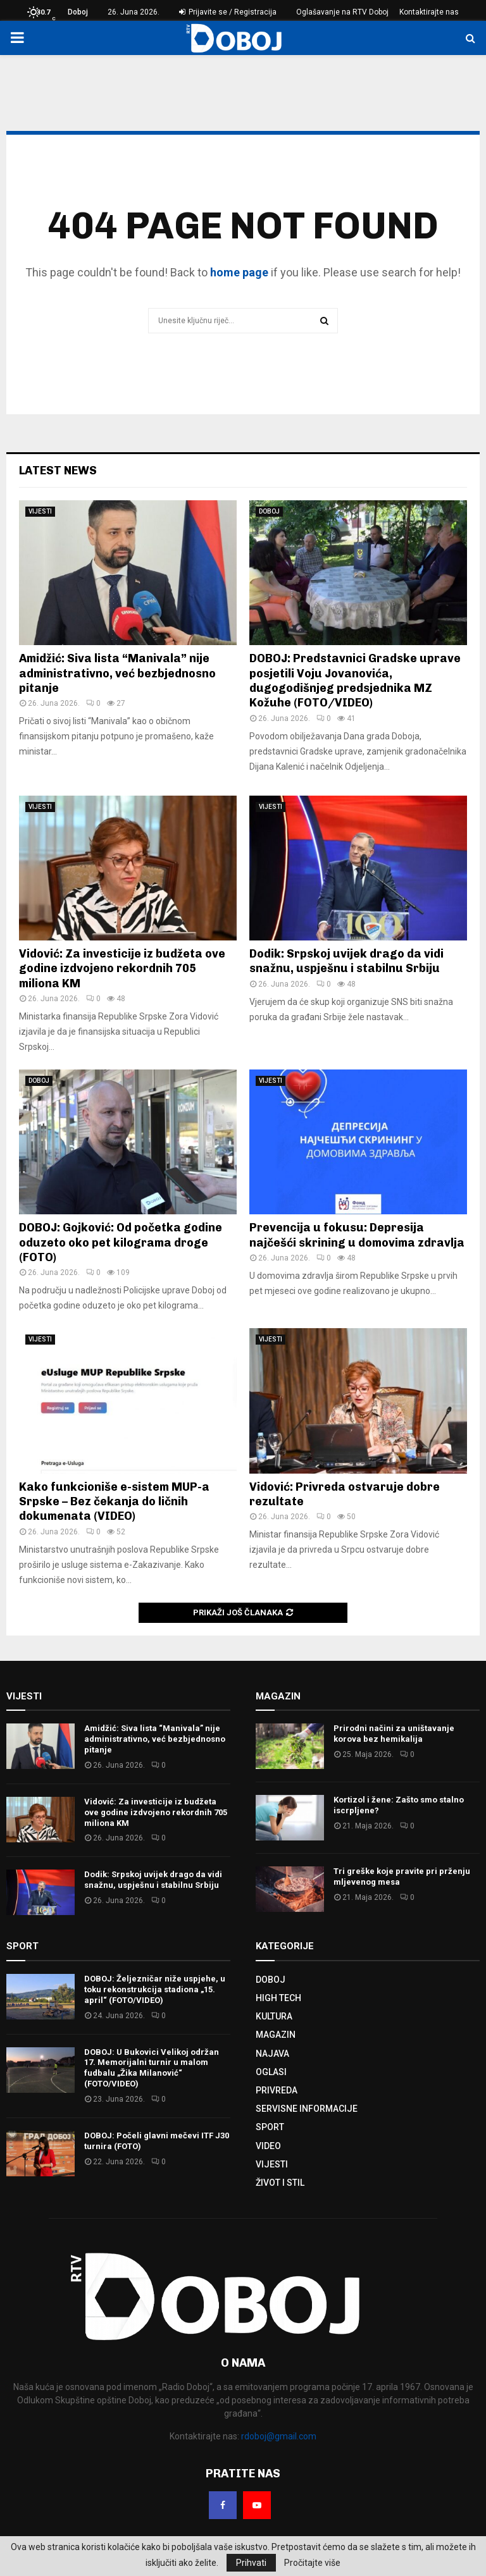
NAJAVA (272, 2054)
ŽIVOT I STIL (280, 2183)
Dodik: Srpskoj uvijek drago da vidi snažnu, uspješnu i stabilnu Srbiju (346, 961)
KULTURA (274, 2016)
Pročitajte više (312, 2562)
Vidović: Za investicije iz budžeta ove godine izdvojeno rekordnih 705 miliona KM (122, 968)
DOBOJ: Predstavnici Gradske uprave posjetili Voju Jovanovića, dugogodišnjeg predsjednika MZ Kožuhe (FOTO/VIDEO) (355, 680)
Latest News (58, 471)
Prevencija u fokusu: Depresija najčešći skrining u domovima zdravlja (356, 1235)
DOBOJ (269, 511)
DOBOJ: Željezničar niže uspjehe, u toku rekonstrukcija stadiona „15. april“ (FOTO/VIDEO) (154, 1989)
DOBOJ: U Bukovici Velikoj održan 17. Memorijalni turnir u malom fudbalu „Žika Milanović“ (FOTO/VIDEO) (151, 2068)
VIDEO (268, 2146)
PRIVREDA (276, 2090)
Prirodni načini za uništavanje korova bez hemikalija (393, 1733)
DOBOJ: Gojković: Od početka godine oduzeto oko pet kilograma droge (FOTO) (120, 1242)
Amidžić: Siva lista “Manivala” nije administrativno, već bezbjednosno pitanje (117, 673)
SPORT (270, 2127)
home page (239, 272)
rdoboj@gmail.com (278, 2436)
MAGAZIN (276, 2035)
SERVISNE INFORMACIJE (307, 2109)
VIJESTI (40, 511)
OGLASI (271, 2072)
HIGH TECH (278, 1998)
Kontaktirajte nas (429, 12)
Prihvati (251, 2563)
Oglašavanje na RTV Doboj (342, 12)
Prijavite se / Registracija (228, 12)
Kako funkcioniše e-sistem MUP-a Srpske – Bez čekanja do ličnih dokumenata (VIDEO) (114, 1502)
